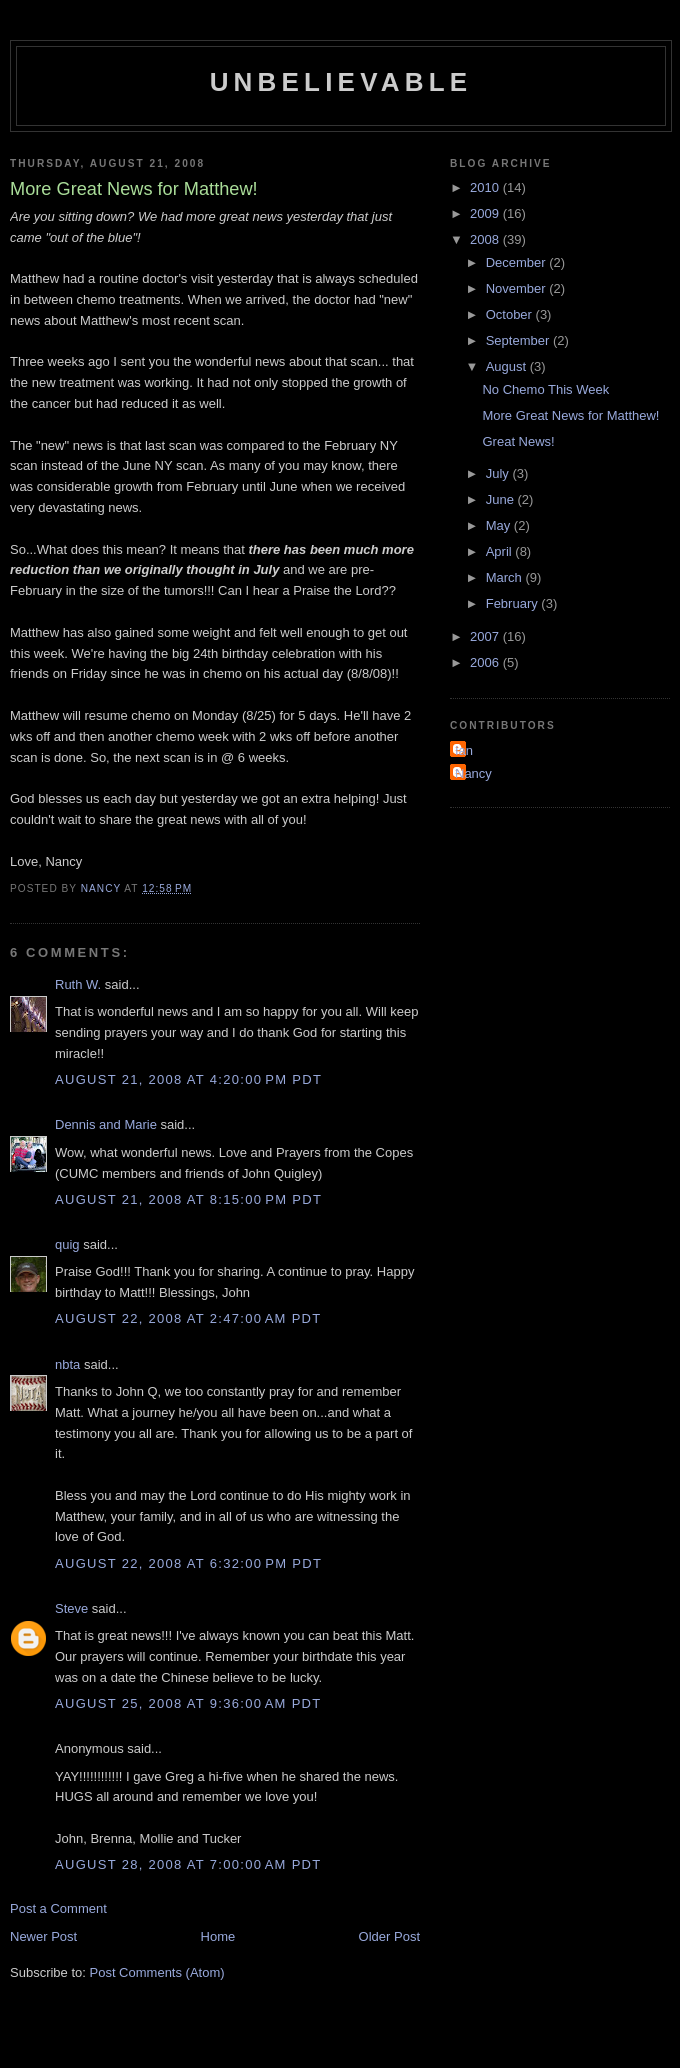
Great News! (518, 441)
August (508, 366)
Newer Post (43, 1936)
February (514, 603)
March (506, 577)
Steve (71, 1608)
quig (67, 1244)
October (511, 314)
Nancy (473, 773)
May (500, 525)
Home (218, 1936)
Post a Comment (58, 1908)
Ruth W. (78, 984)
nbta (67, 1364)
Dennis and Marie (106, 1124)
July (499, 473)
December (518, 262)
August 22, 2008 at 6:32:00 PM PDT (188, 1563)
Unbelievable (341, 82)
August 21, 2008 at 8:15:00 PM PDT (188, 1199)
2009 (486, 213)
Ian (464, 750)
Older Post (389, 1936)
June (502, 499)
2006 (486, 662)
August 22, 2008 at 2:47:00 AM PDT (188, 1318)
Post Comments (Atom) (157, 1972)
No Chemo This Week (545, 389)
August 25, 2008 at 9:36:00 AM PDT (188, 1703)
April (501, 551)
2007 (486, 636)
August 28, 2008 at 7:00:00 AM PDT (188, 1864)
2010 (486, 187)
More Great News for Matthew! (570, 415)
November (518, 288)
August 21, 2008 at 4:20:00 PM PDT (188, 1079)
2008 (486, 239)
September (519, 340)
